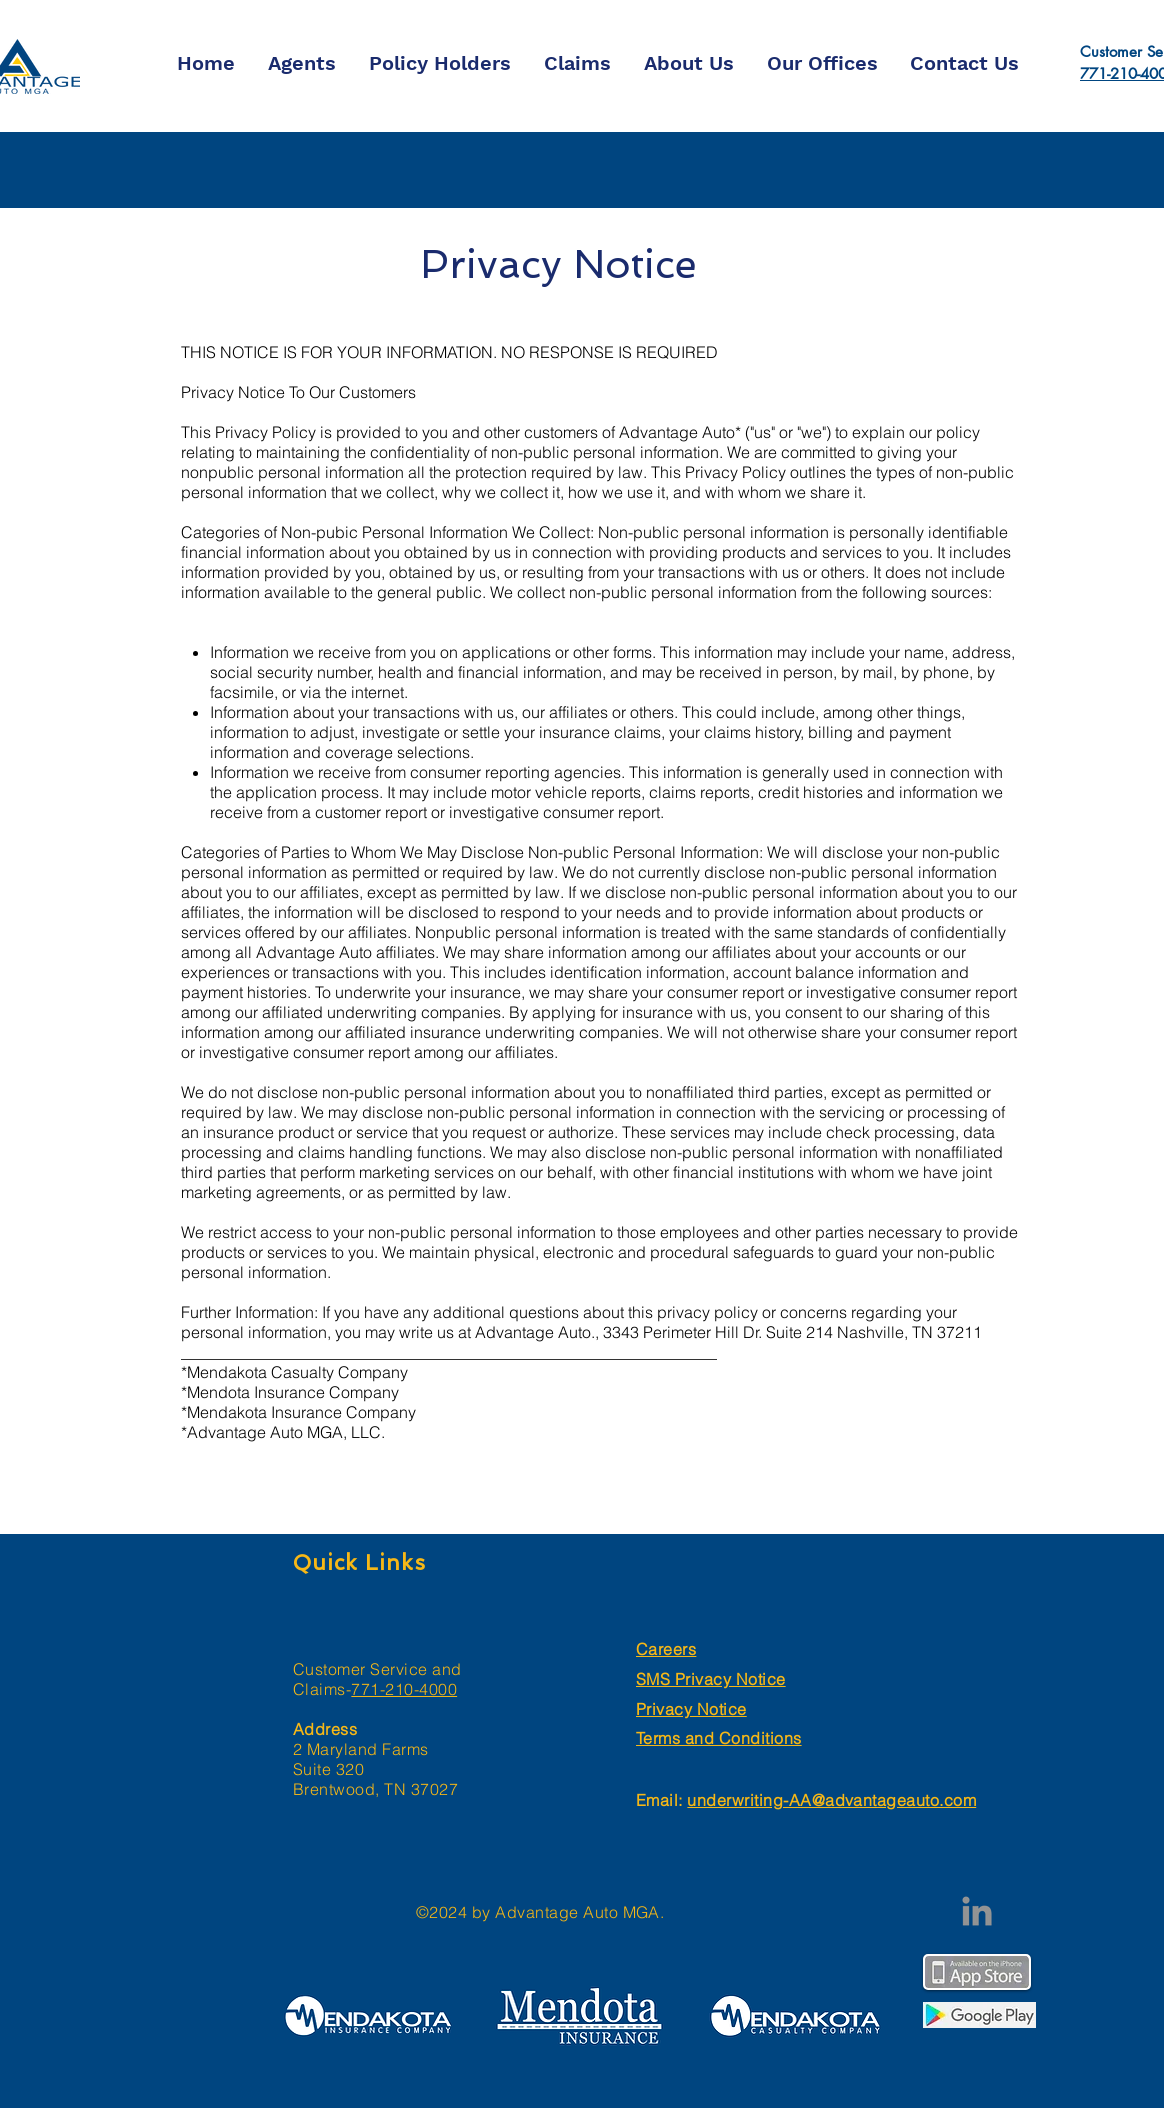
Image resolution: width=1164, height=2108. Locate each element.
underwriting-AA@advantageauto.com (831, 1800)
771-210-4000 (404, 1689)
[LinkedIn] (977, 1911)
